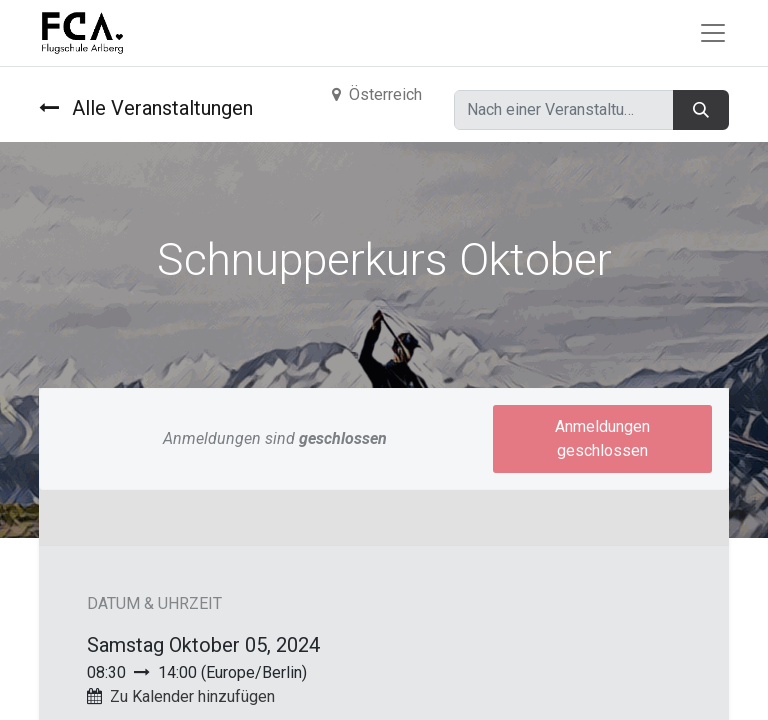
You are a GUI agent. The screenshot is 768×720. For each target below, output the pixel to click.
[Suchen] (701, 110)
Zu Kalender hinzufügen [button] (192, 696)
